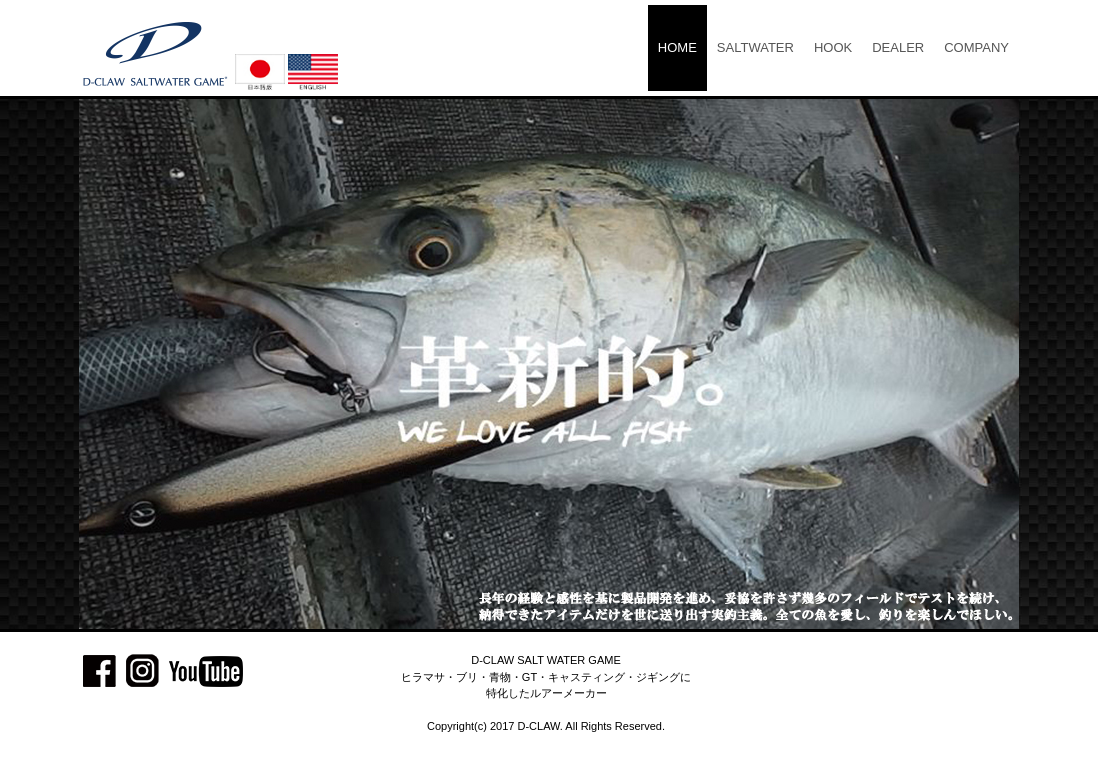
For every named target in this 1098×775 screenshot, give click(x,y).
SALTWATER (755, 47)
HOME (677, 47)
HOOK (833, 47)
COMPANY (976, 47)
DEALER (898, 47)
